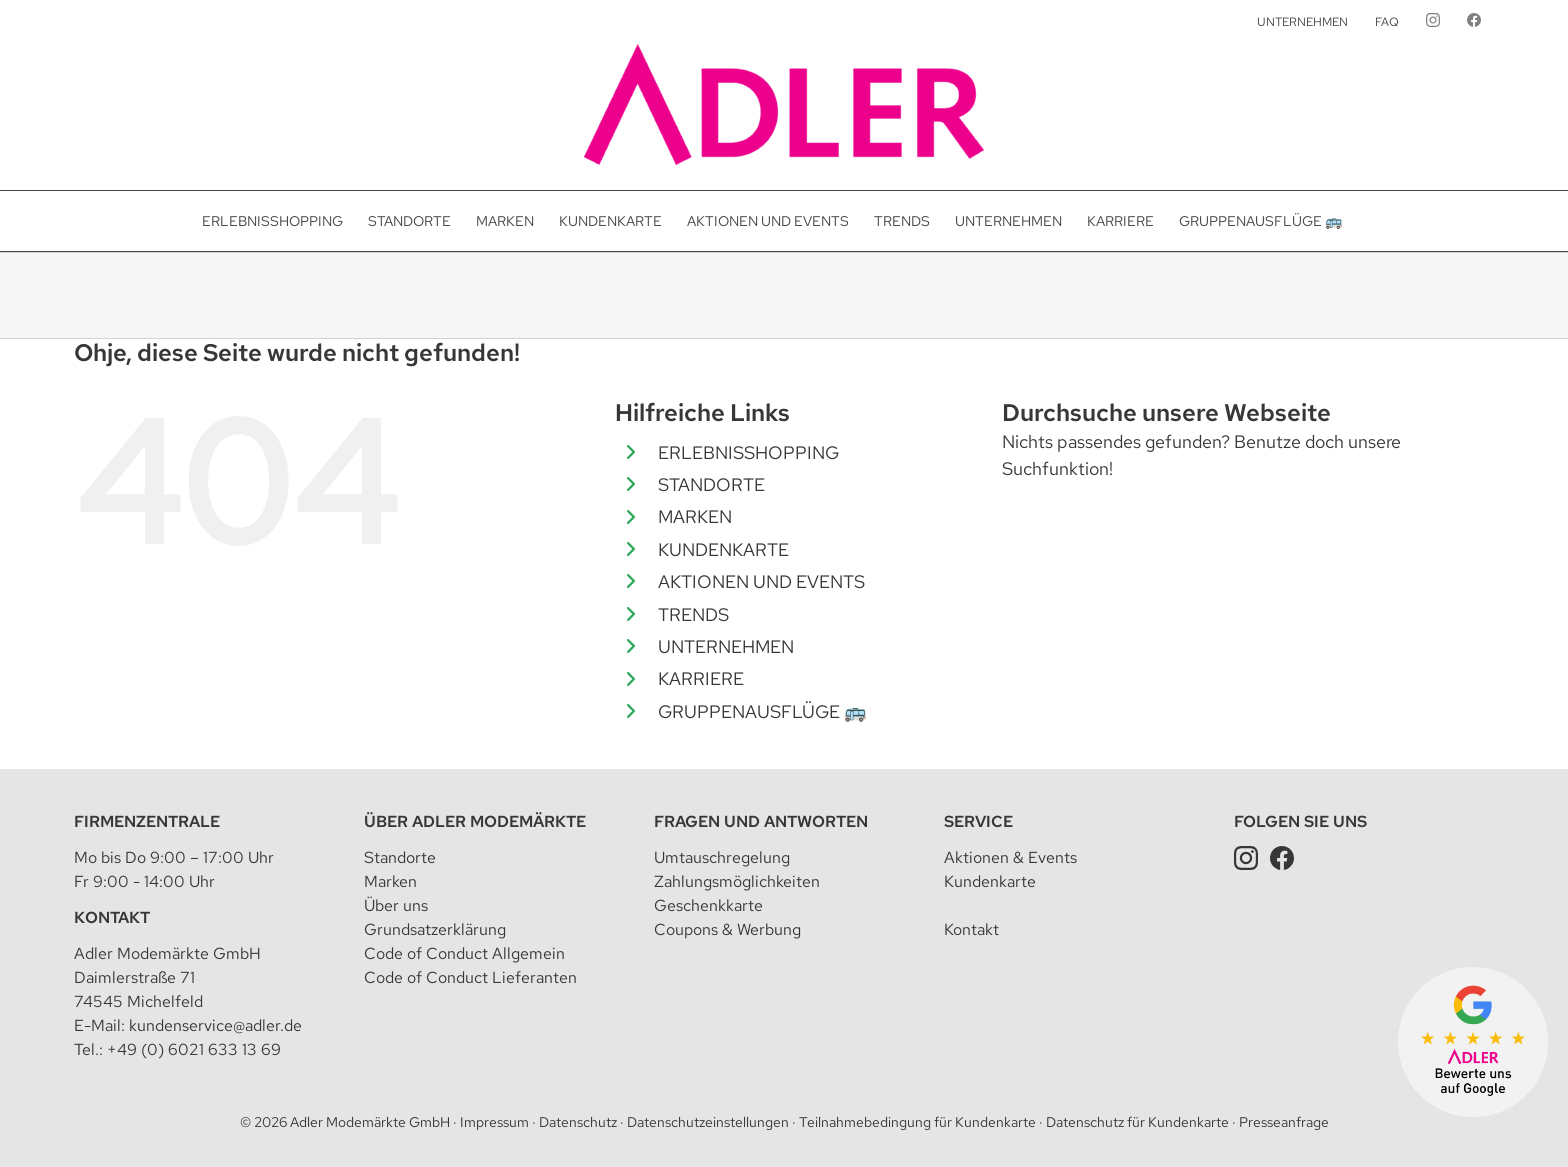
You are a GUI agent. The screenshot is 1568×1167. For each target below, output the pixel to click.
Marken (390, 881)
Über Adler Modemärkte (475, 821)
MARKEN (695, 516)
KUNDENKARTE (723, 549)
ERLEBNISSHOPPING (748, 452)
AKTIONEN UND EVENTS (761, 581)
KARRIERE (701, 678)
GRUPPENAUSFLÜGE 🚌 (762, 711)
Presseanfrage (1284, 1122)
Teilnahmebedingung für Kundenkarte (917, 1122)
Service (978, 821)
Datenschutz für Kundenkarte (1137, 1122)
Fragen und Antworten (761, 821)
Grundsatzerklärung (435, 929)
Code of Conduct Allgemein (464, 953)
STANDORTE (711, 484)
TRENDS (693, 614)
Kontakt (112, 917)
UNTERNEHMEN (726, 646)
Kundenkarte (990, 881)
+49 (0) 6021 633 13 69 (194, 1049)
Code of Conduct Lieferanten (470, 977)
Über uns (396, 905)
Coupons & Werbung (727, 929)
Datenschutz (578, 1122)
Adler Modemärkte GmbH (370, 1122)
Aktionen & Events (1010, 857)
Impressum (494, 1122)
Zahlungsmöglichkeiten (737, 881)
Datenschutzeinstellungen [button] (708, 1122)
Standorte (400, 857)
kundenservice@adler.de (215, 1025)
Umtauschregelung (722, 857)
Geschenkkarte (708, 905)
